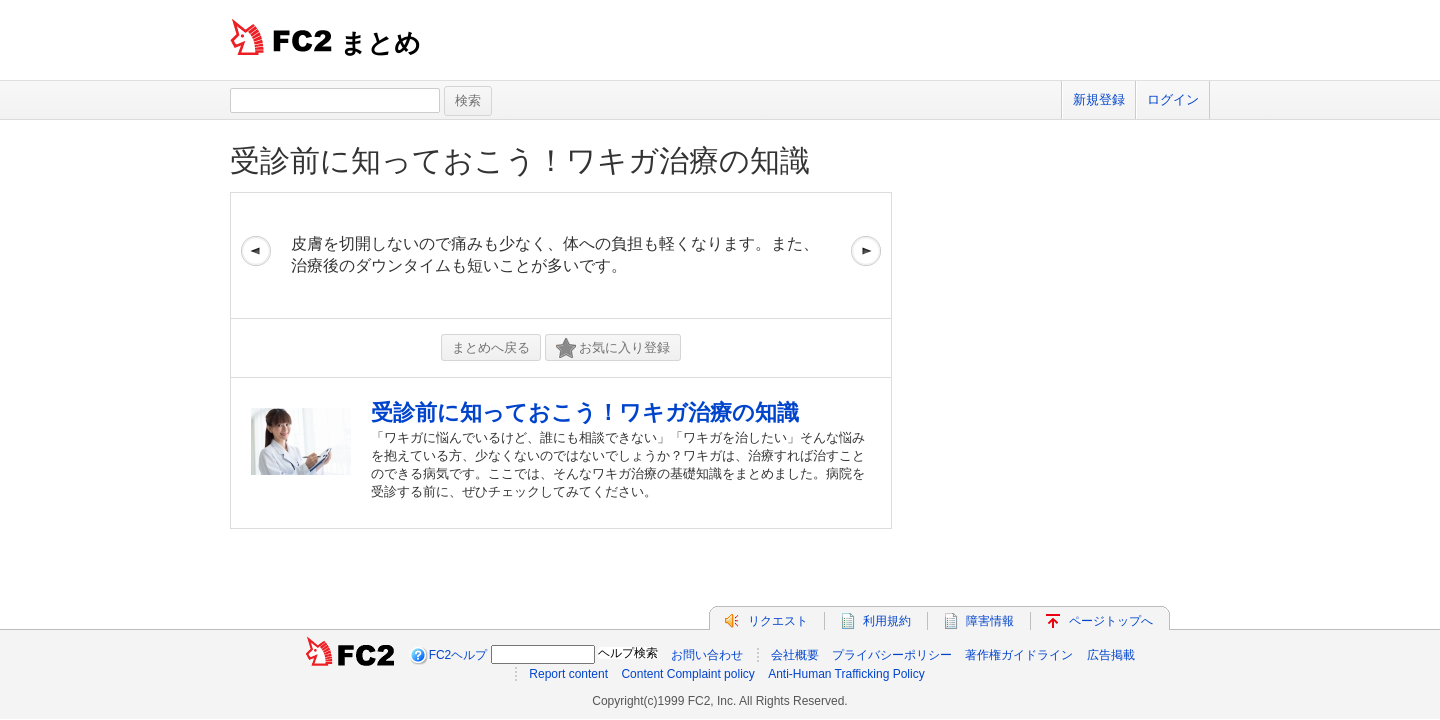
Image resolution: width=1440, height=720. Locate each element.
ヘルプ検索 (628, 653)
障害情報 (990, 621)
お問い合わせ (707, 655)
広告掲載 (1111, 655)
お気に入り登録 (613, 348)
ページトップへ (1111, 621)
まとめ (380, 43)
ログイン (1173, 99)
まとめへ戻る (491, 347)
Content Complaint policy (687, 674)
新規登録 (1099, 99)
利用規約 (887, 621)
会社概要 (795, 655)
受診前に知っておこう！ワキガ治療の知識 (520, 160)
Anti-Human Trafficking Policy (846, 674)
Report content (568, 674)
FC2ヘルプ (458, 655)
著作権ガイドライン (1019, 655)
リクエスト (778, 621)
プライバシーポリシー (892, 655)
